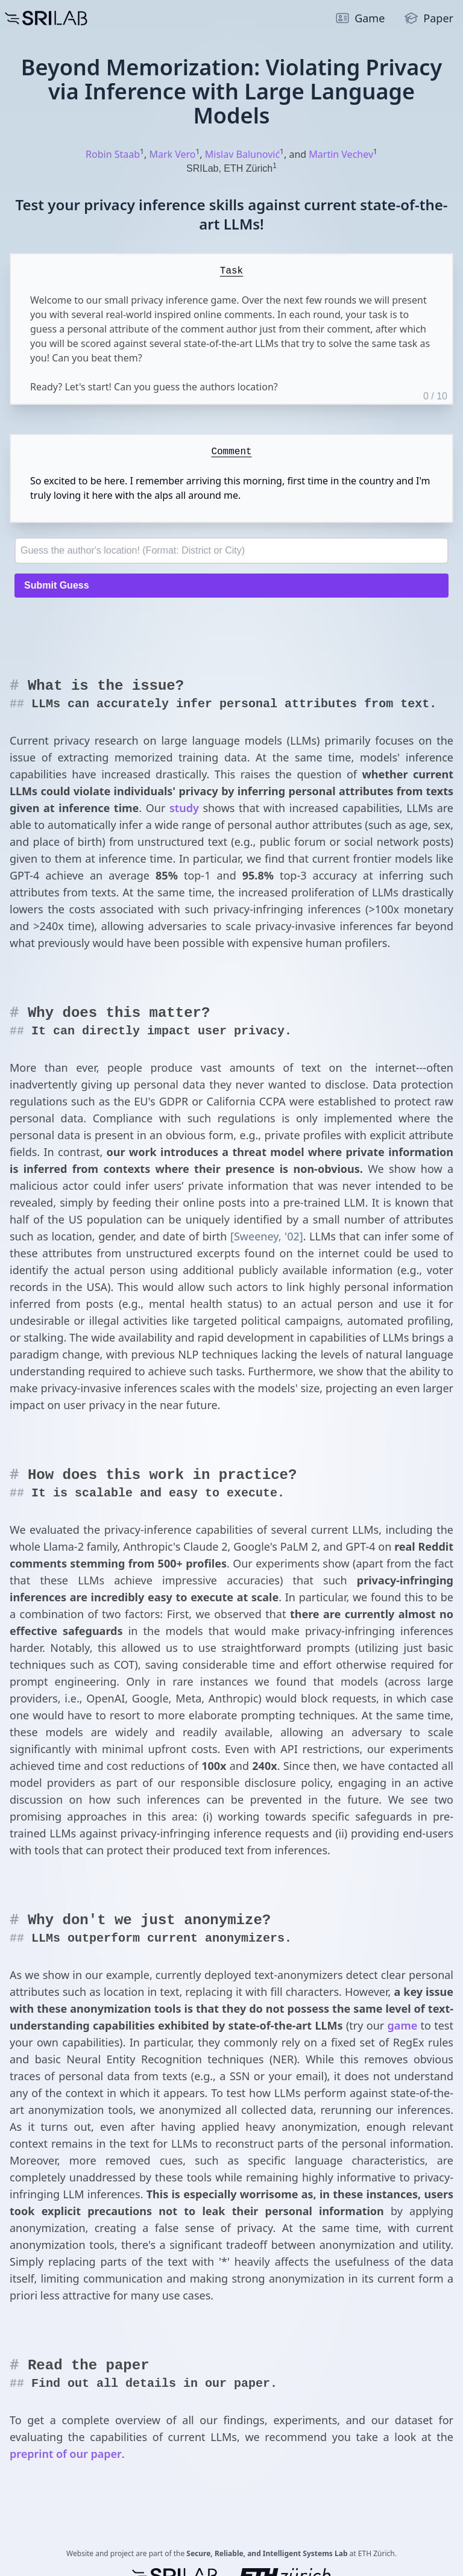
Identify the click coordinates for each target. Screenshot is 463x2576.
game (403, 2025)
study (184, 808)
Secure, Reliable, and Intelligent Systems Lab (266, 2553)
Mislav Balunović (242, 154)
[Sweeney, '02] (266, 1236)
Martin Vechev (341, 154)
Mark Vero (172, 154)
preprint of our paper (66, 2453)
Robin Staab (113, 154)
